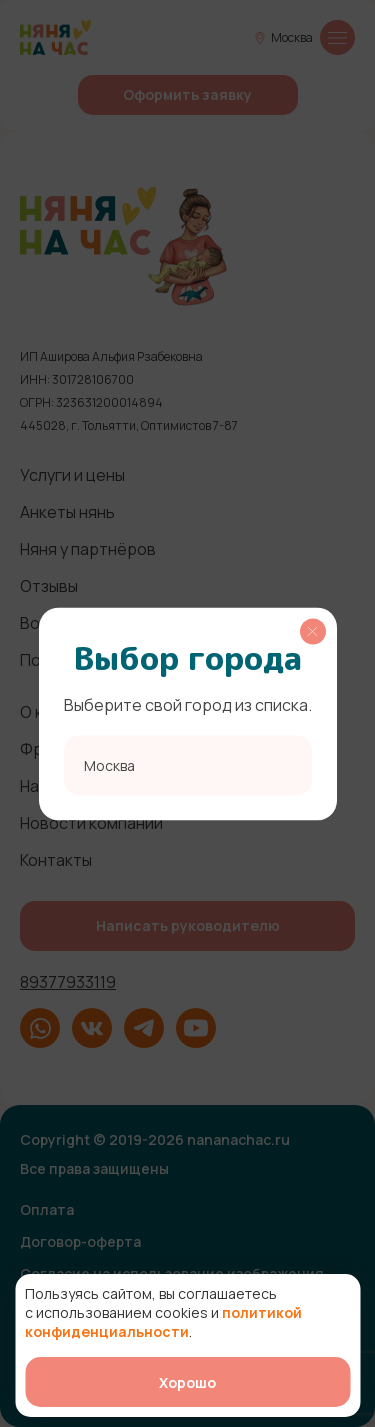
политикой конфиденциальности (163, 1322)
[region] (188, 713)
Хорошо (187, 1382)
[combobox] (188, 765)
